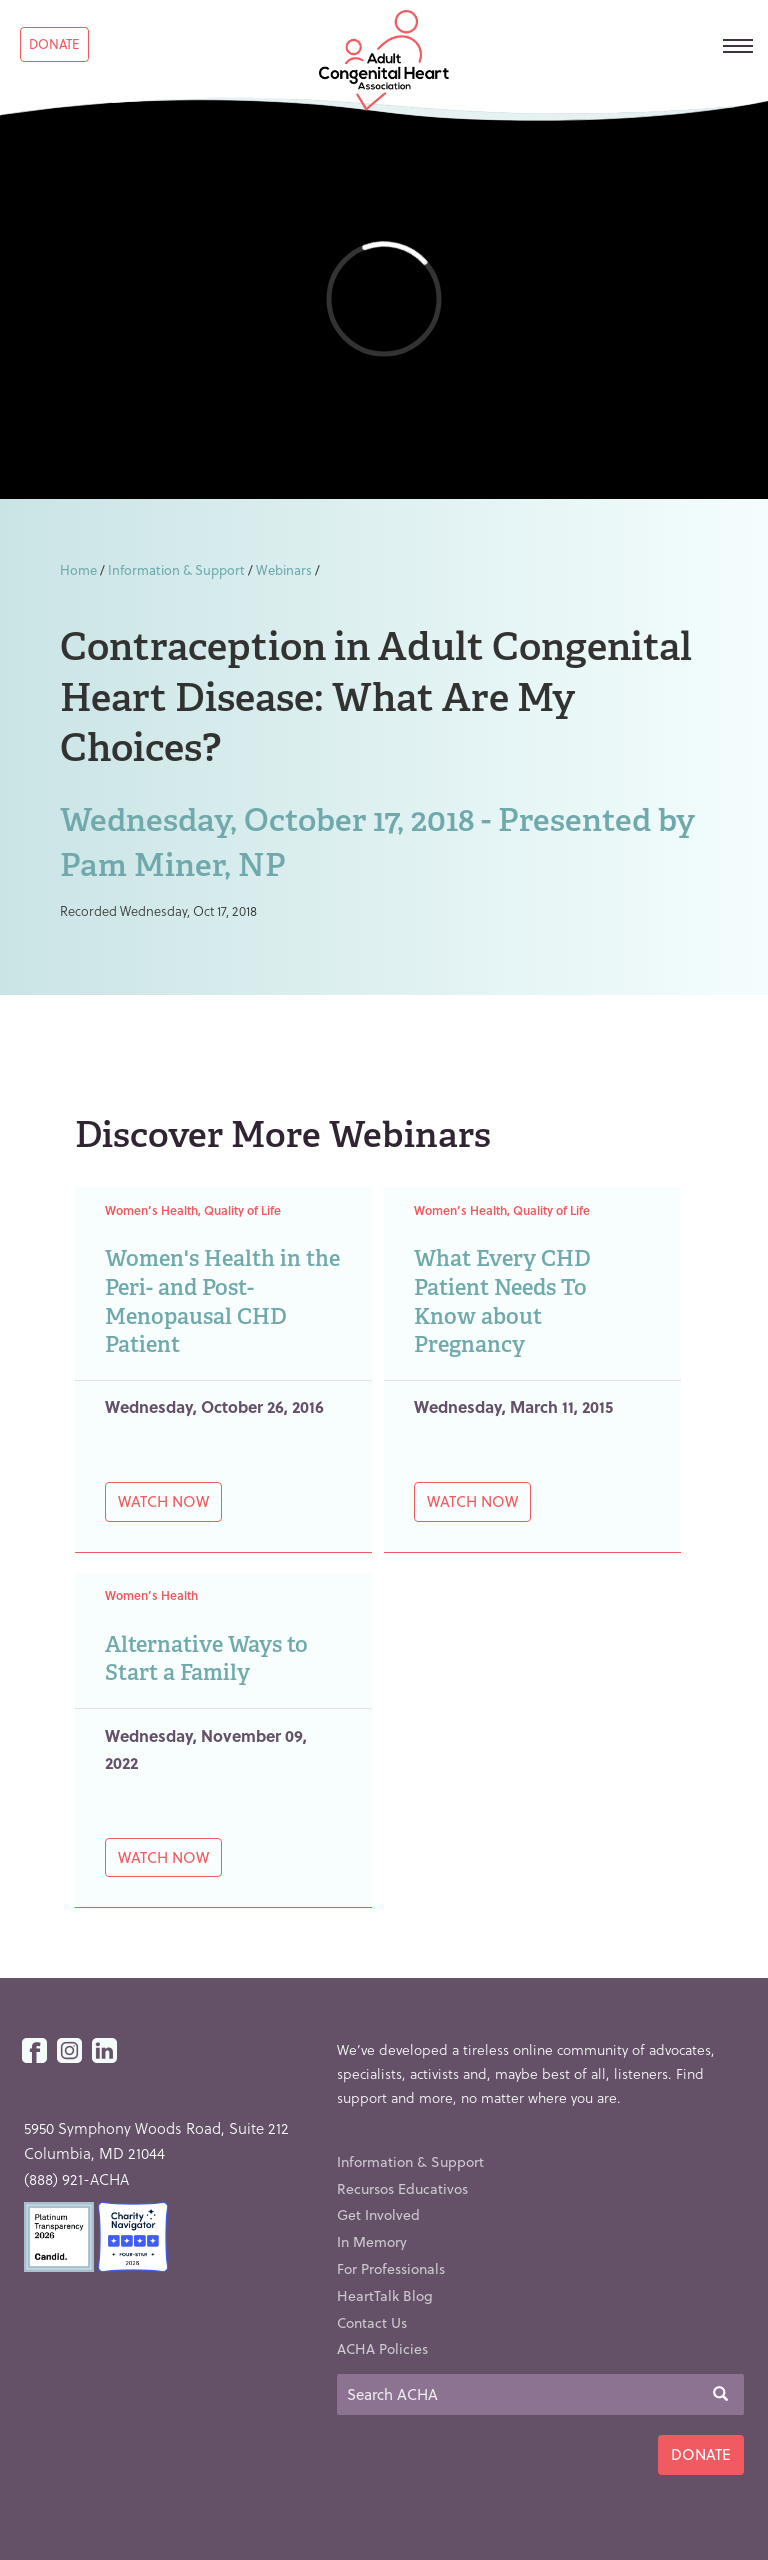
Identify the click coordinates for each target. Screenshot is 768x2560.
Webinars (284, 569)
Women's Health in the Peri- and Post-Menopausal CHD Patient (222, 1301)
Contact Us (372, 2322)
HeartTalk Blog (385, 2295)
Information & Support (176, 569)
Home (78, 569)
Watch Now (163, 1501)
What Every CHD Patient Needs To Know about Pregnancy (502, 1301)
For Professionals (391, 2268)
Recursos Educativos (402, 2188)
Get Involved (378, 2214)
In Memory (372, 2241)
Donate (54, 43)
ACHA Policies (382, 2348)
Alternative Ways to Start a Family (206, 1659)
